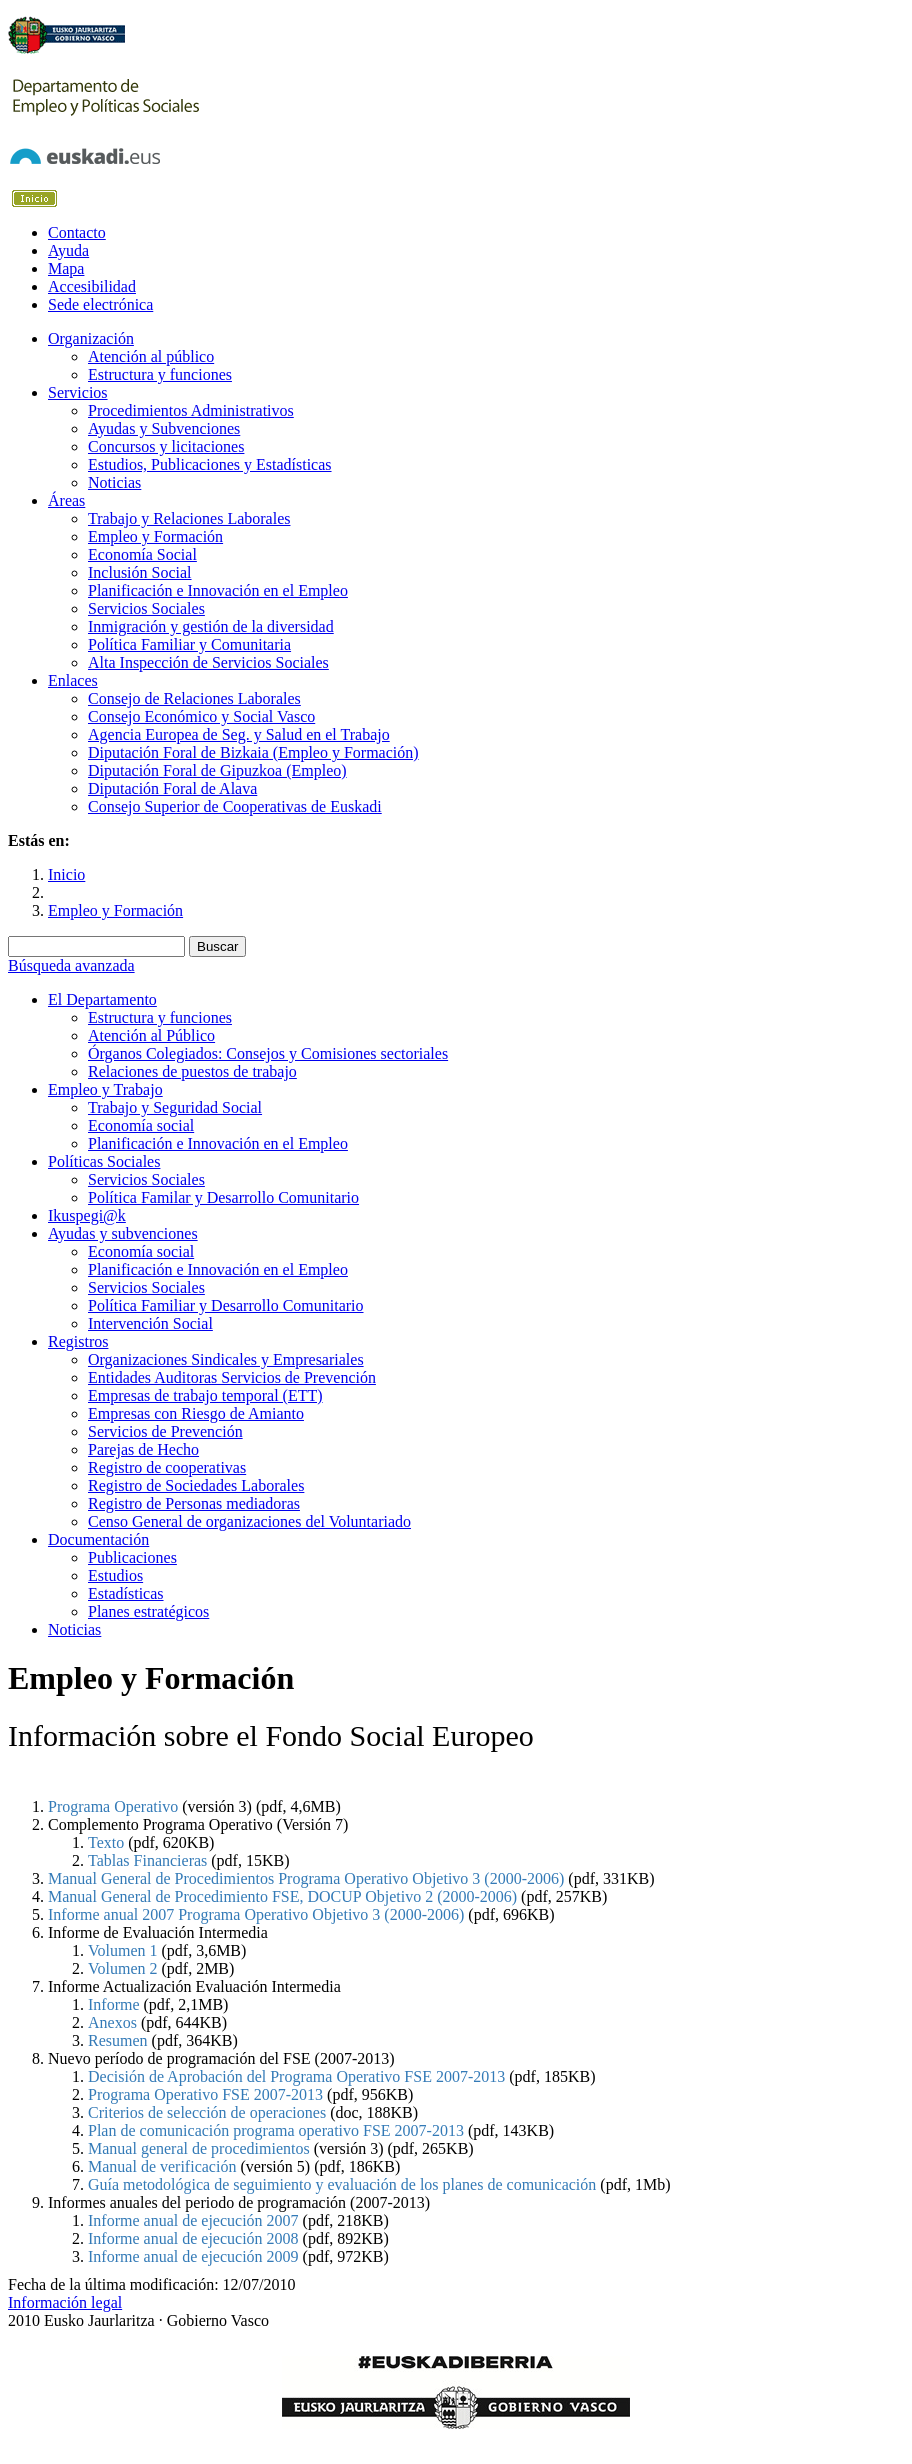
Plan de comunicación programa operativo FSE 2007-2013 (276, 2130)
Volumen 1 (122, 1950)
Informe (114, 2004)
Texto (106, 1842)
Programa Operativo (113, 1806)
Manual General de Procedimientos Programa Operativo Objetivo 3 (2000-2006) (306, 1878)
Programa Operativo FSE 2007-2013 (205, 2094)
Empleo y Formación (115, 910)
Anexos (112, 2022)
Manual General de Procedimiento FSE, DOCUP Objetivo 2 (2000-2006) (282, 1896)
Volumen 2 (122, 1968)
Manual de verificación (162, 2166)
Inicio (66, 874)
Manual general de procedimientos (199, 2148)
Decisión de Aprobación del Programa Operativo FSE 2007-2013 (296, 2076)
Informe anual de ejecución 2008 (193, 2238)
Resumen (118, 2040)
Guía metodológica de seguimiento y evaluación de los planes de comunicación (342, 2184)
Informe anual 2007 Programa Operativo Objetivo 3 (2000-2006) (258, 1914)
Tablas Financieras (147, 1860)
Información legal (65, 2302)
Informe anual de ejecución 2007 (193, 2220)
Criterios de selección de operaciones (207, 2112)
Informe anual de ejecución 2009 (193, 2256)
